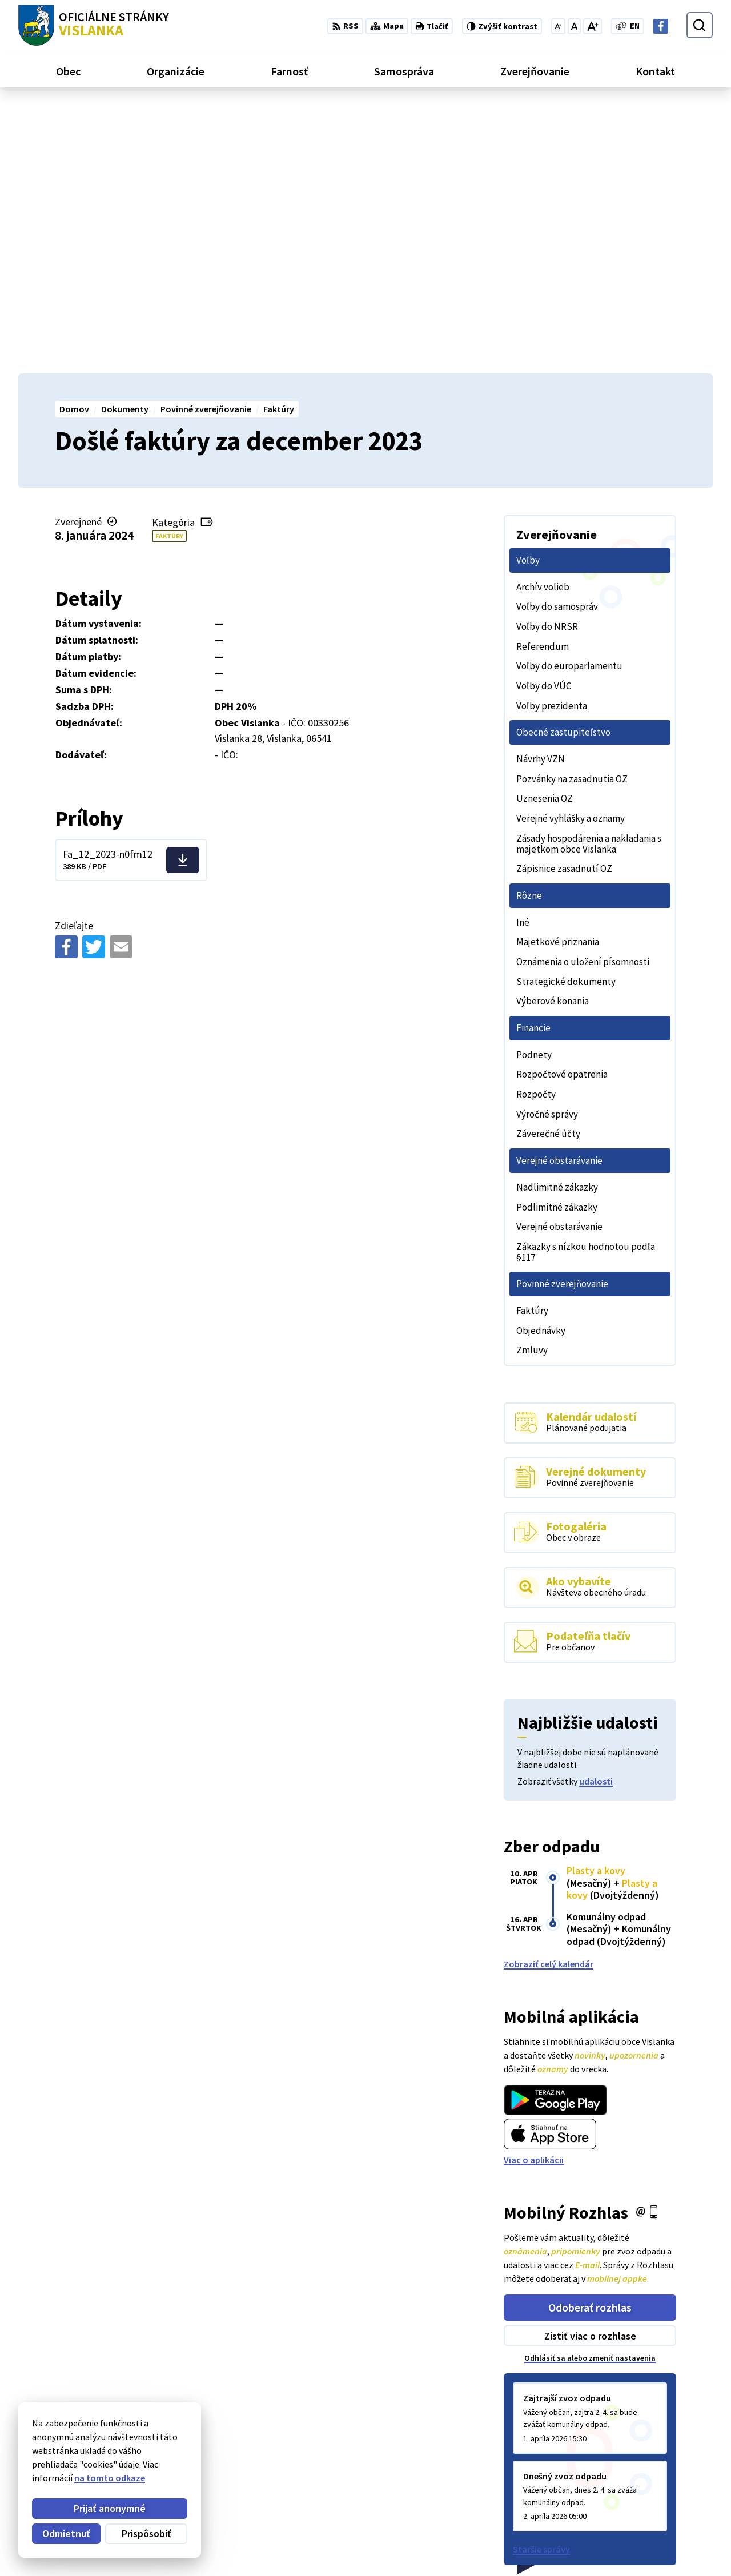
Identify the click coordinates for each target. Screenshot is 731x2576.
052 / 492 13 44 (634, 2523)
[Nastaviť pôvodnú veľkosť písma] (574, 26)
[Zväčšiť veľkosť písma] (592, 26)
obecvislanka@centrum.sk (659, 2536)
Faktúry (169, 267)
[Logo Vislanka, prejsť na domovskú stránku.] (93, 25)
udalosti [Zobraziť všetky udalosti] (596, 1512)
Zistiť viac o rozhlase (590, 2067)
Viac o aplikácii (534, 1892)
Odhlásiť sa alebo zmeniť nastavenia (590, 2090)
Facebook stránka (642, 2550)
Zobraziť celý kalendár (548, 1695)
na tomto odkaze (109, 2477)
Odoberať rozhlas (590, 2039)
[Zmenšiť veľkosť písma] (558, 26)
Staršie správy (541, 2281)
